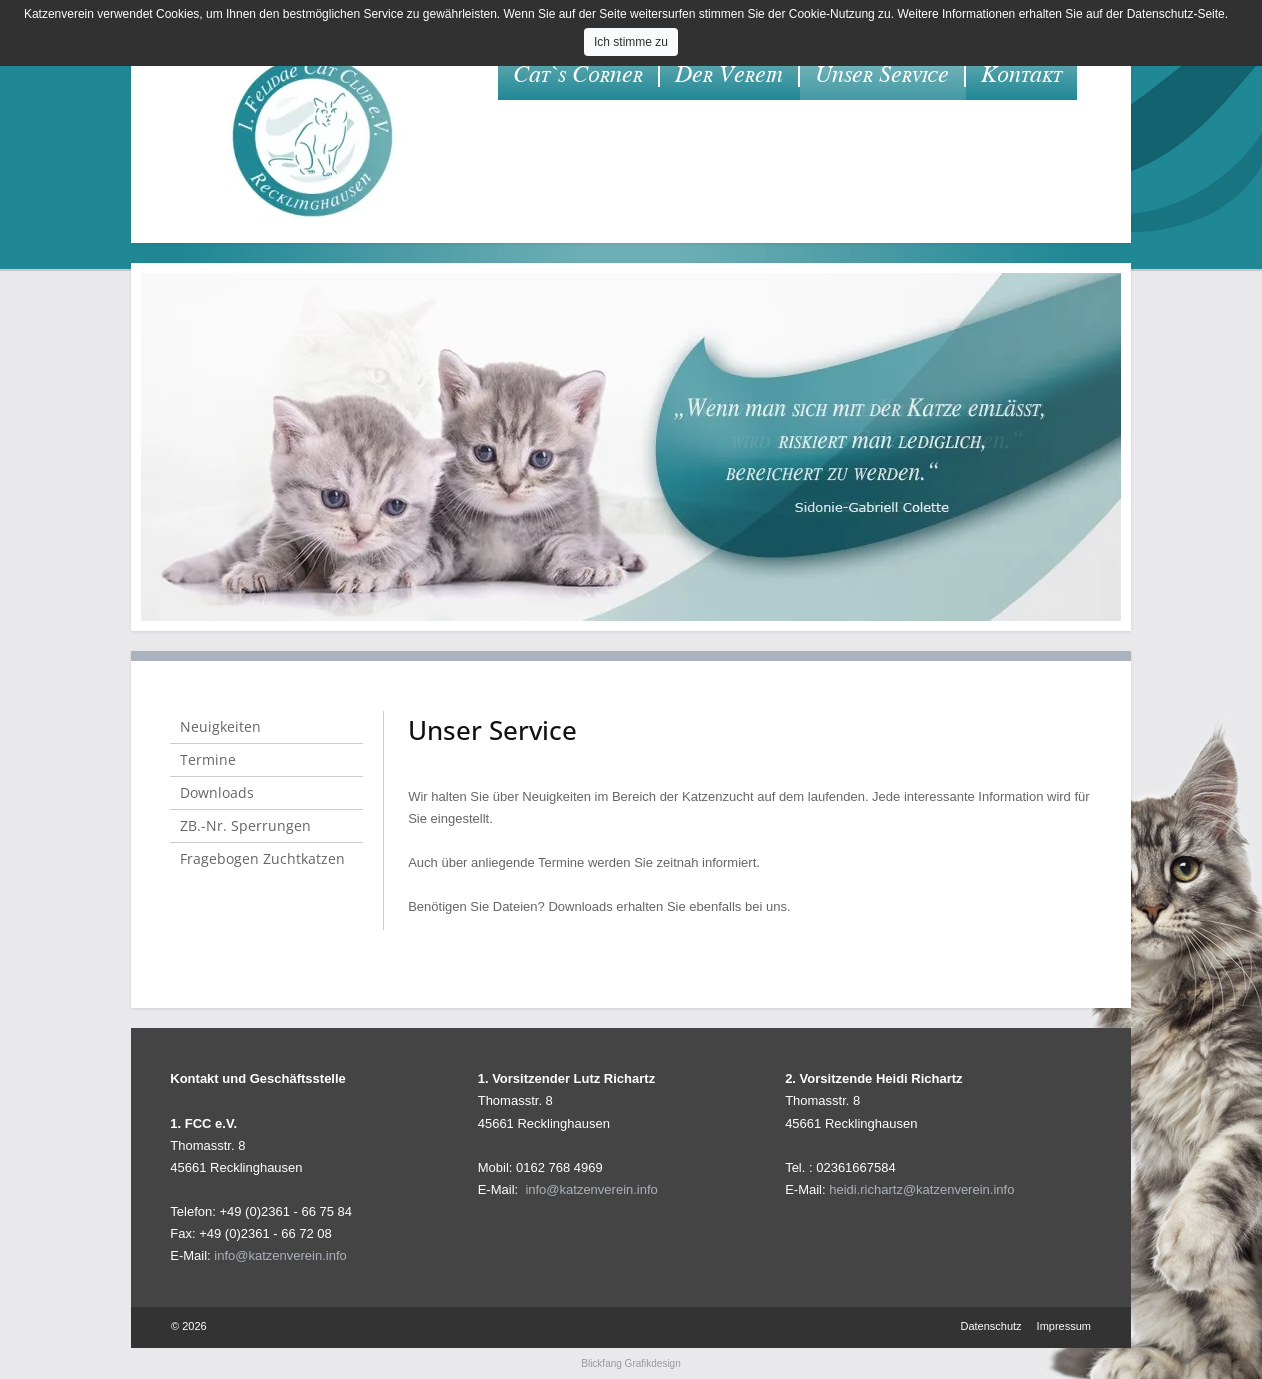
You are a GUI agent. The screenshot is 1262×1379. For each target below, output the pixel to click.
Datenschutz (990, 1326)
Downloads (217, 792)
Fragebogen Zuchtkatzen (262, 858)
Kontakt (1021, 75)
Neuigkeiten (220, 726)
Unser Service (882, 75)
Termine (208, 759)
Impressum (1064, 1326)
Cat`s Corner (578, 75)
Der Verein (729, 75)
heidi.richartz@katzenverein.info (921, 1189)
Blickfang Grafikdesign (631, 1363)
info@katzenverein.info (280, 1255)
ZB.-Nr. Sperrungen (245, 825)
